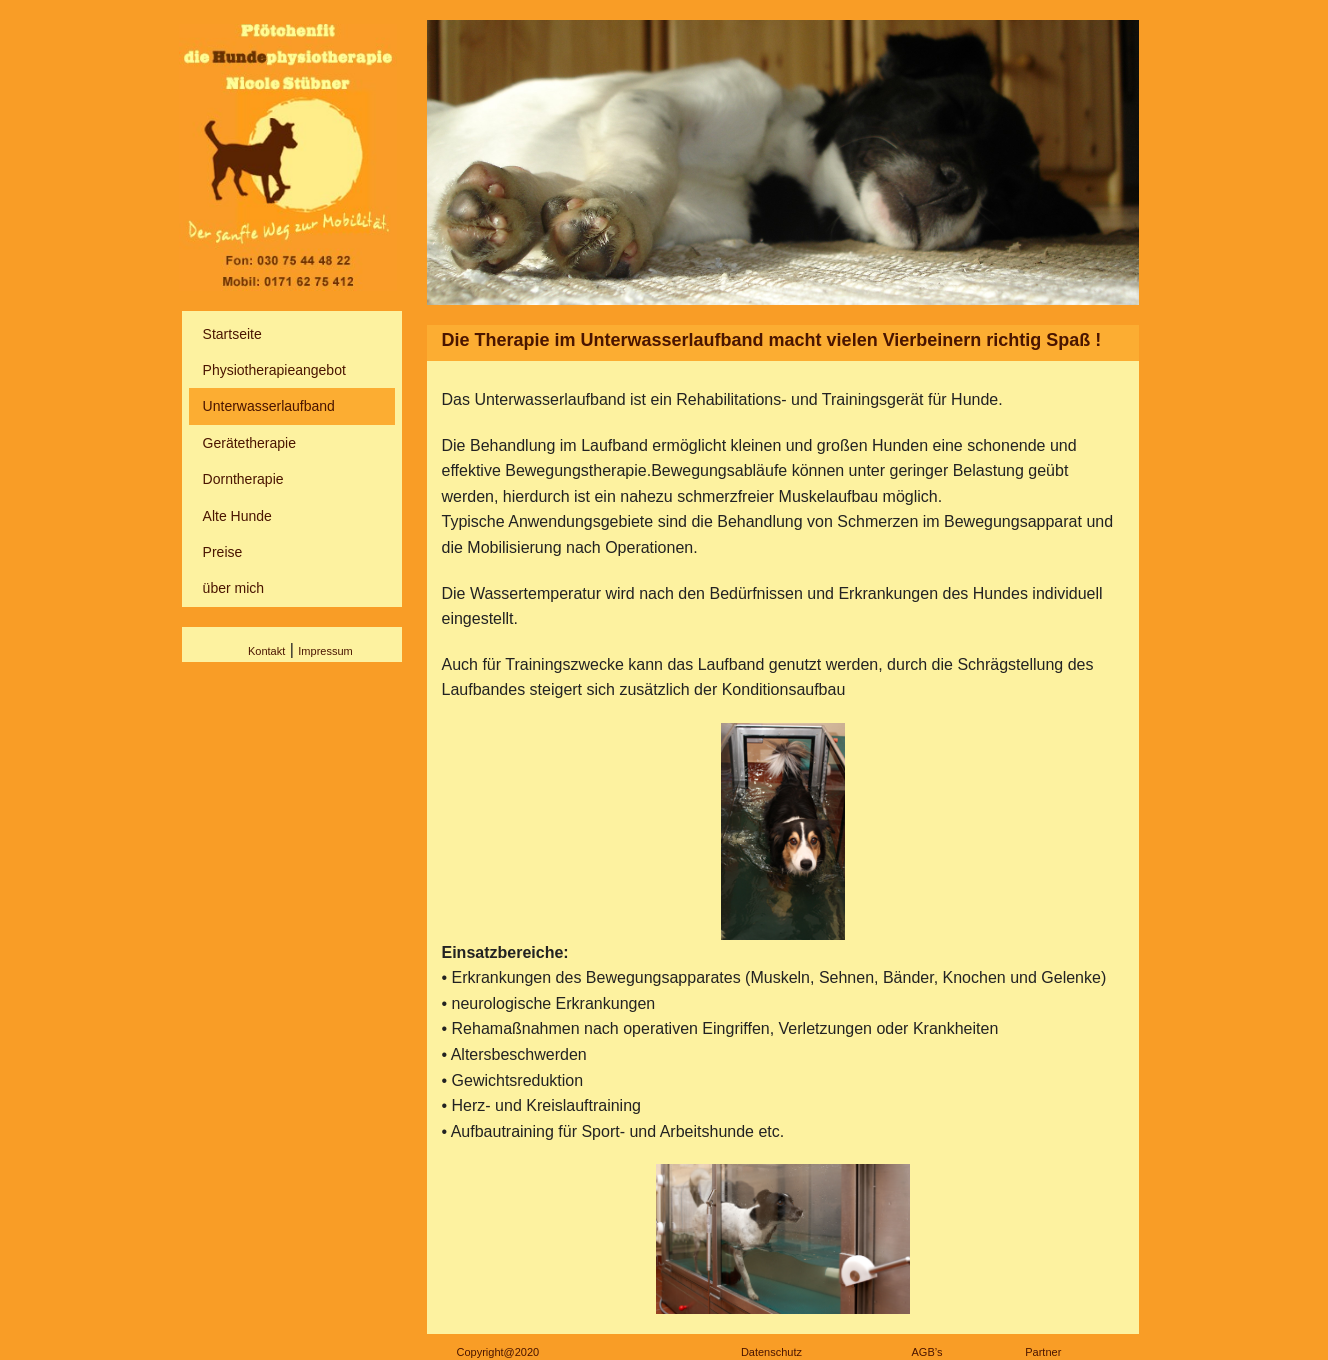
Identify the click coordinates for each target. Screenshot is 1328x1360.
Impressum (325, 651)
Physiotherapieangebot (274, 370)
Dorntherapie (243, 479)
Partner (1043, 1352)
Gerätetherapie (249, 443)
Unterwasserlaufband (269, 406)
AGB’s (927, 1352)
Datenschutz (771, 1352)
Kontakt (266, 651)
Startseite (232, 334)
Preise (223, 552)
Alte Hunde (237, 516)
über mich (233, 588)
